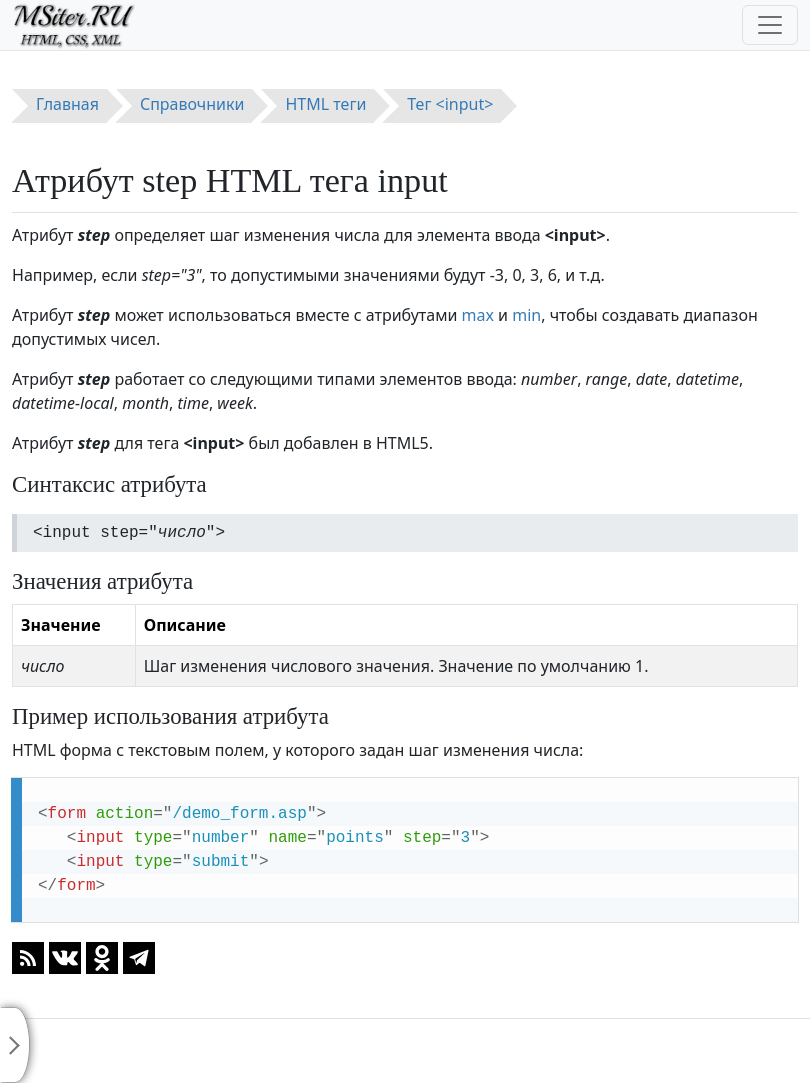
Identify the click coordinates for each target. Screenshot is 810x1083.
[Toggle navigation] (770, 25)
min (526, 315)
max (478, 315)
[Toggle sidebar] (15, 1045)
